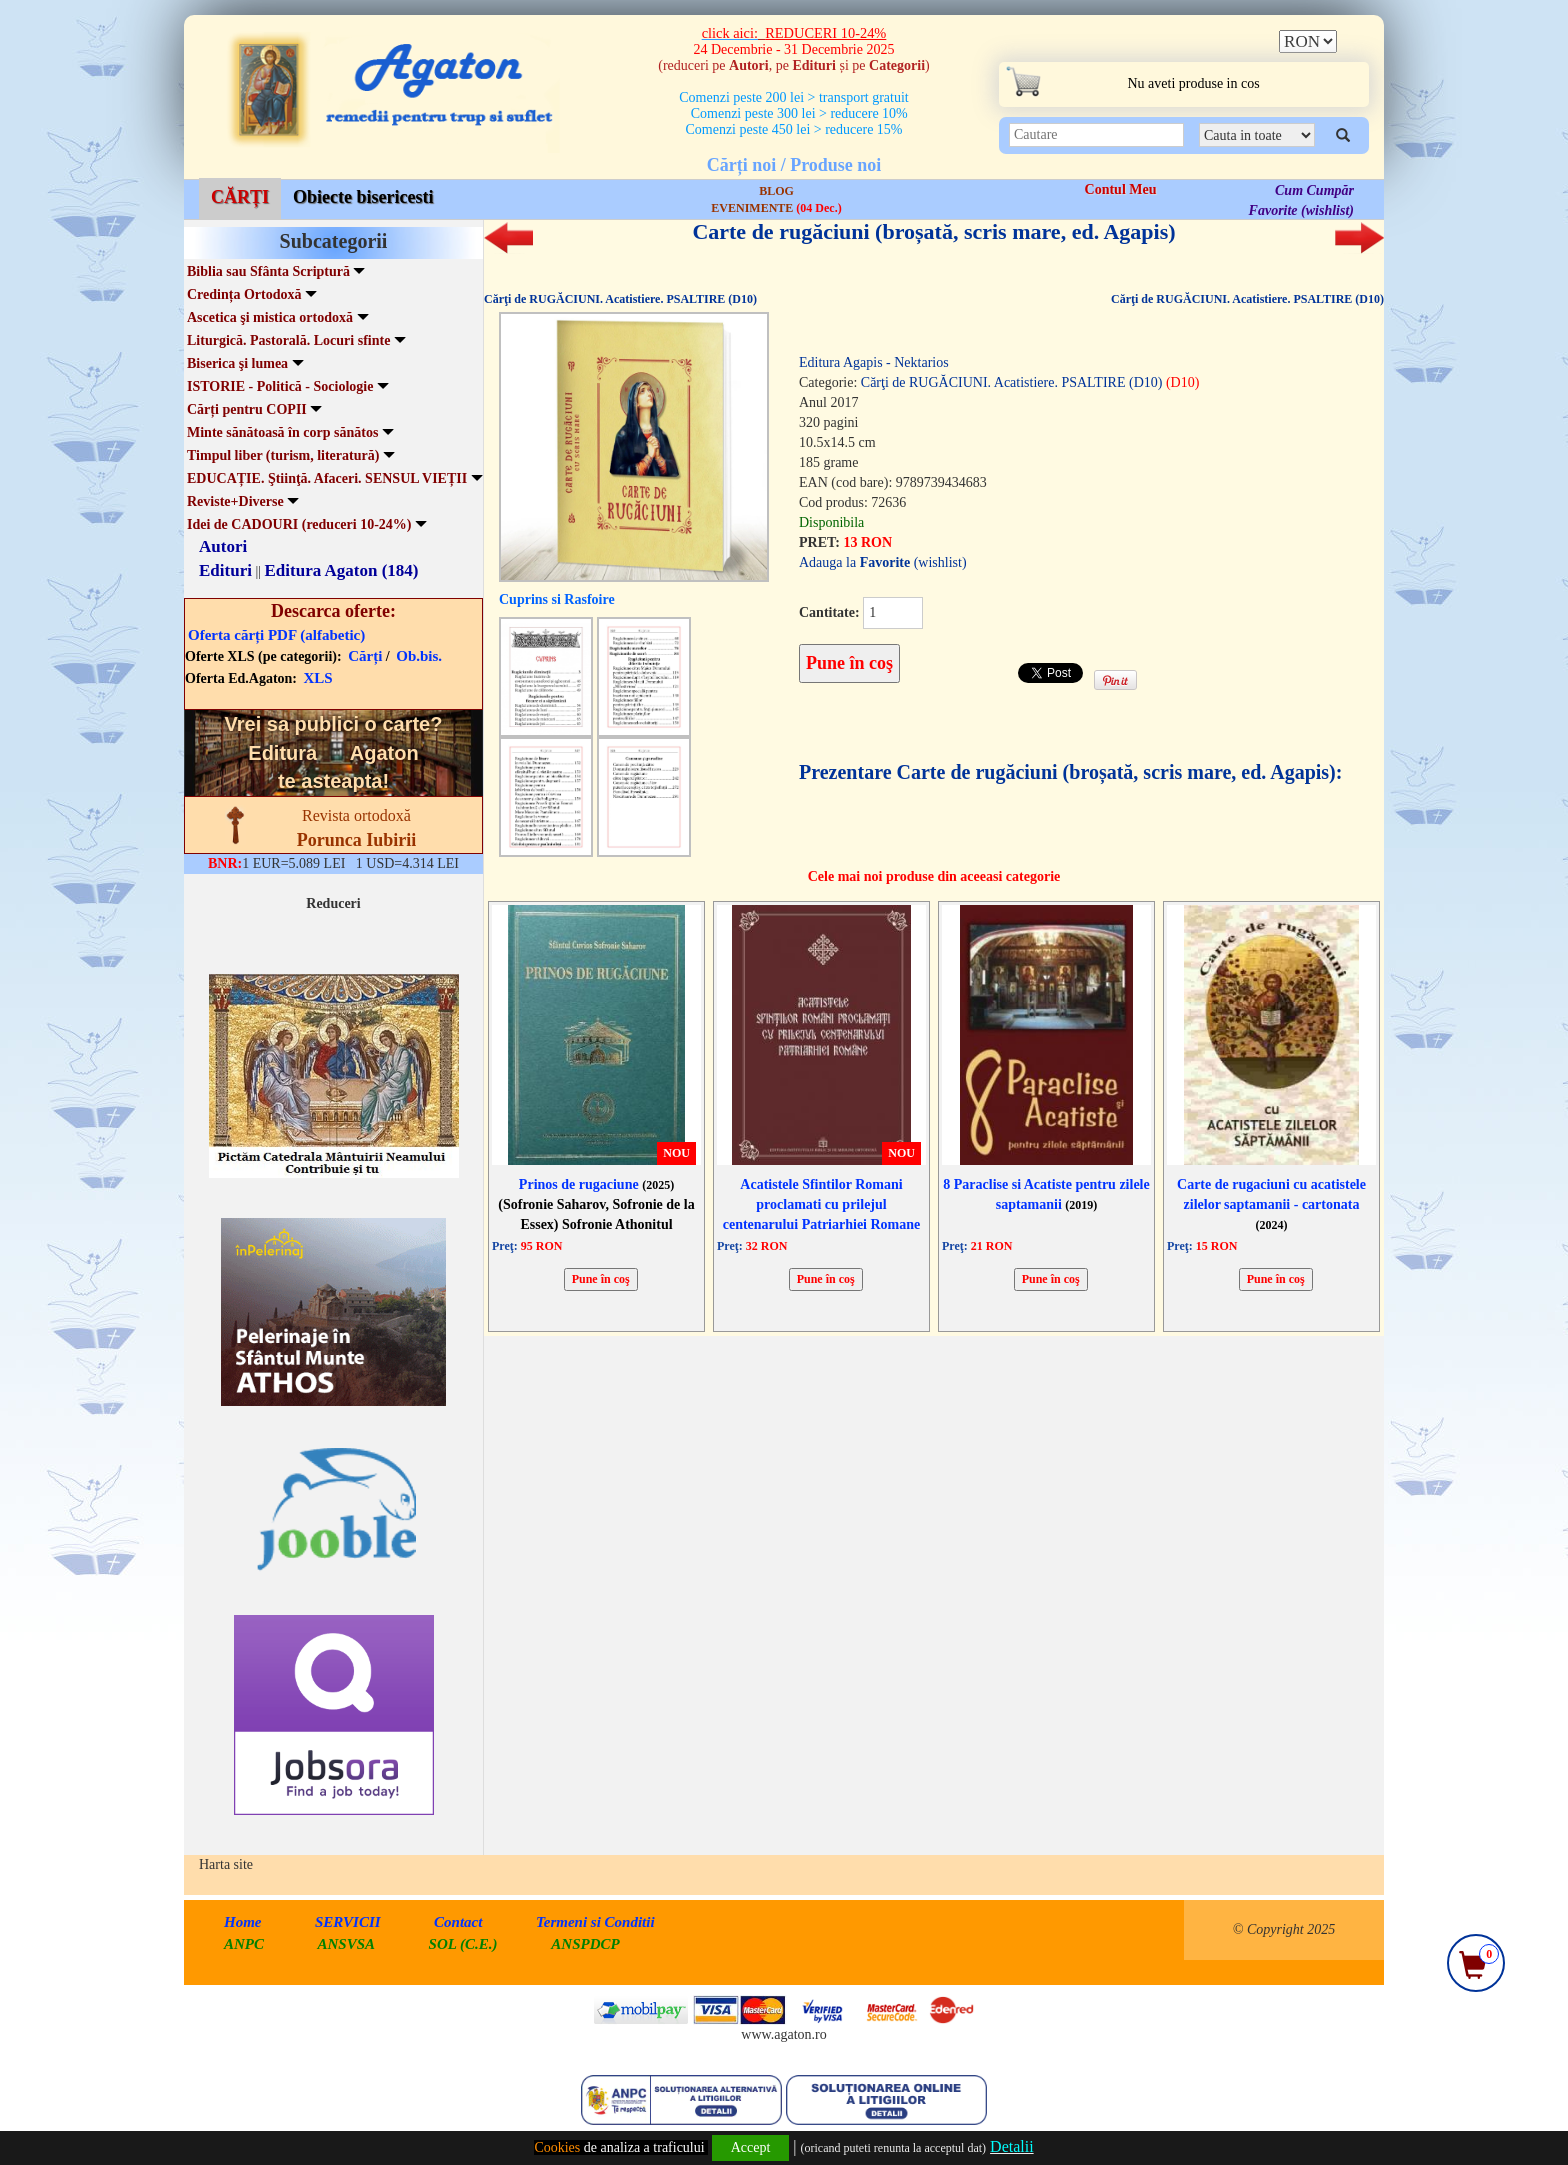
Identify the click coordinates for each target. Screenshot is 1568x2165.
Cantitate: (829, 612)
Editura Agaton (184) (342, 570)
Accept (751, 2147)
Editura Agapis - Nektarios (874, 362)
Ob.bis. (419, 656)
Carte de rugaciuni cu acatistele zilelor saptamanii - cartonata (1271, 1204)
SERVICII (348, 1922)
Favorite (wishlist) (1301, 210)
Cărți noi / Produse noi (794, 165)
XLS (318, 678)
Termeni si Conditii (595, 1922)
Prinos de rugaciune (596, 1184)
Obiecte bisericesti (363, 197)
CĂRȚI (240, 197)
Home (243, 1922)
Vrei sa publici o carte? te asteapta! (334, 752)
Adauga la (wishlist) (883, 562)
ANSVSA (347, 1944)
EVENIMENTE (776, 208)
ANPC (244, 1944)
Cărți (365, 656)
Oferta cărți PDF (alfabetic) (276, 635)
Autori (223, 546)
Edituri (225, 570)
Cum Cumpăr (1314, 190)
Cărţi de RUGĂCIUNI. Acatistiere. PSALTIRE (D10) (620, 299)
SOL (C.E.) (465, 1944)
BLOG (776, 191)
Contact (458, 1922)
